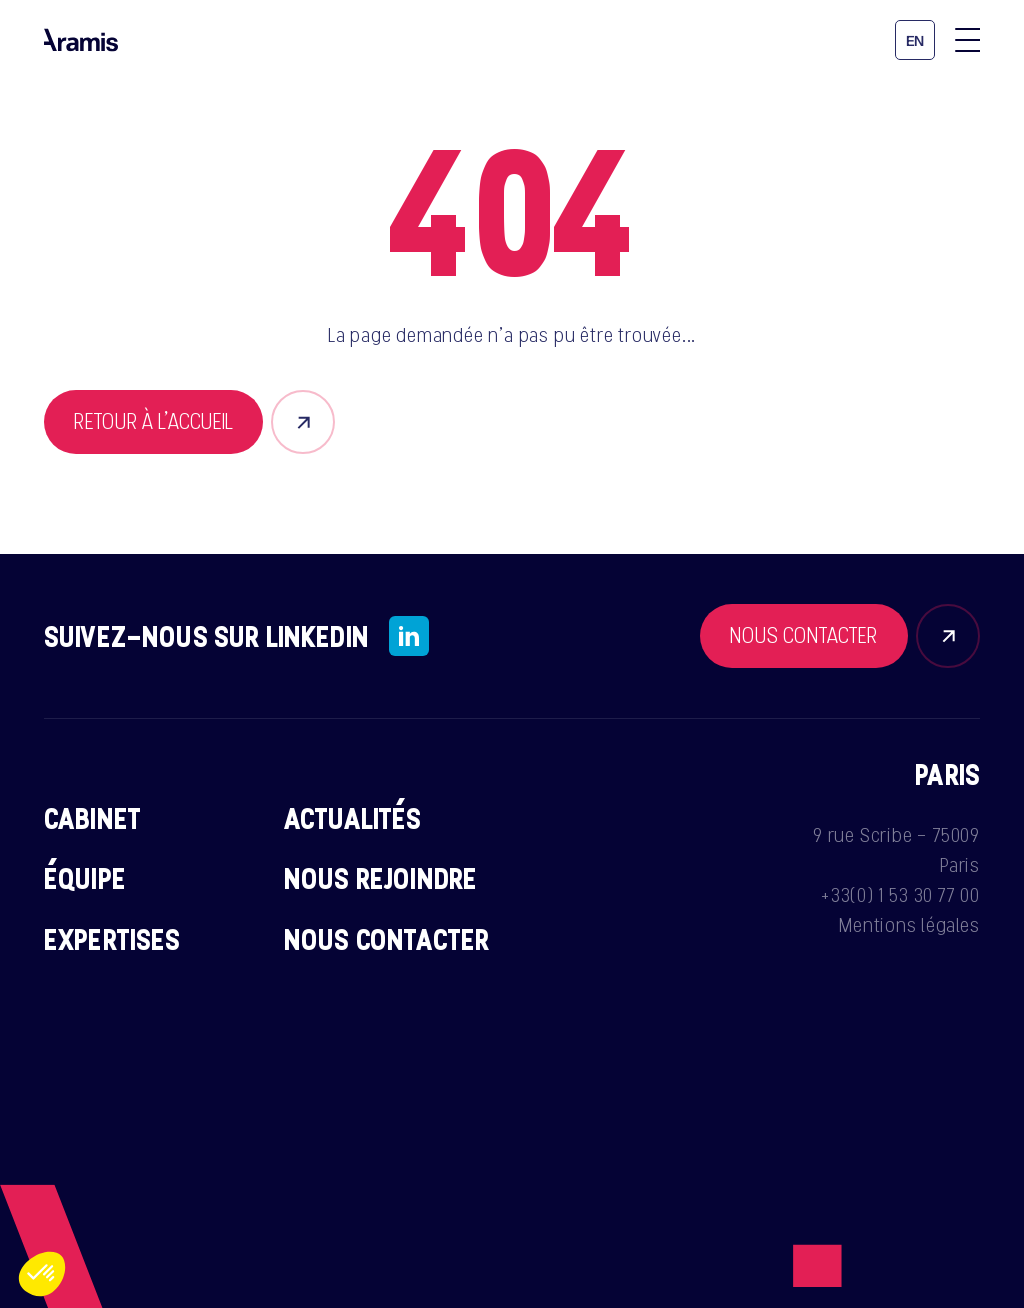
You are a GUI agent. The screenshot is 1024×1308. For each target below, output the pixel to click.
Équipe (85, 878)
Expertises (112, 939)
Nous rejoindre (380, 878)
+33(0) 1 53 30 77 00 (900, 895)
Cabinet (92, 818)
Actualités (353, 818)
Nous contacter (386, 939)
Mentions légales (909, 925)
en (915, 41)
